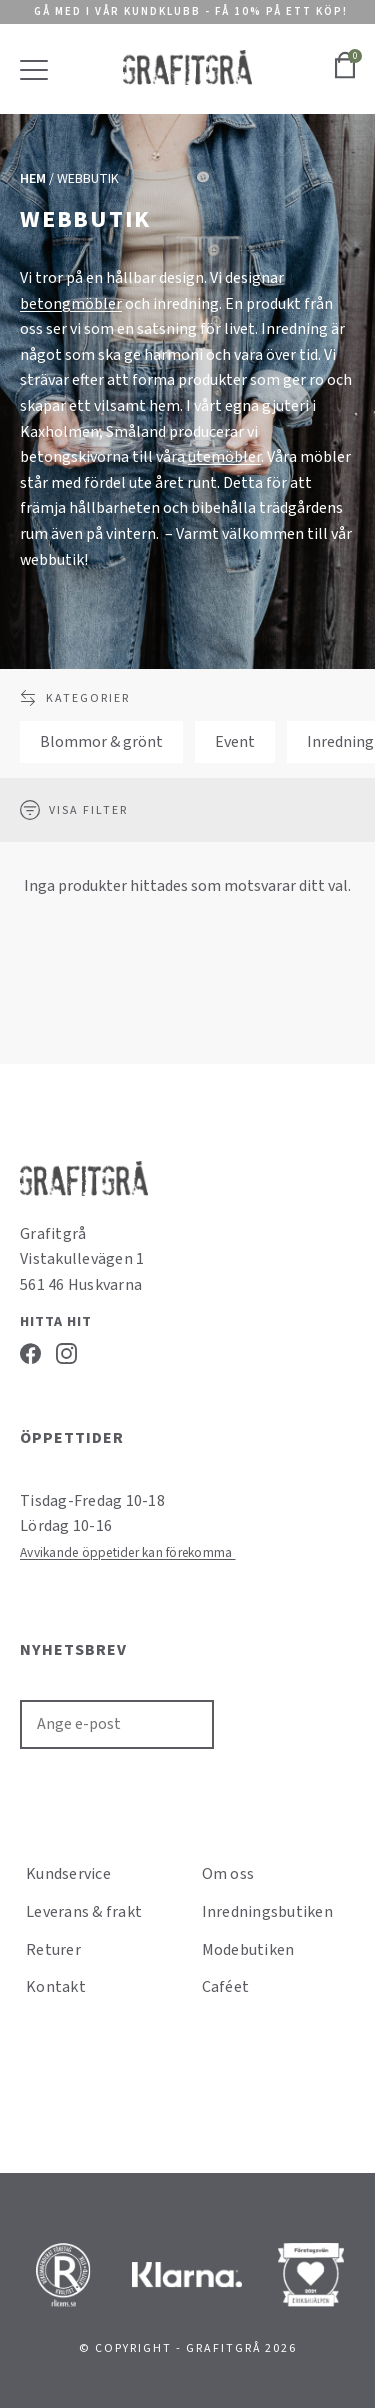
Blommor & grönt (101, 742)
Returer (53, 1950)
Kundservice (68, 1874)
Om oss (228, 1874)
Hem (33, 179)
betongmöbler (71, 304)
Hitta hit (56, 1322)
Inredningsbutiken (267, 1912)
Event (235, 742)
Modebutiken (248, 1950)
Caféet (226, 1987)
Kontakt (56, 1987)
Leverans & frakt (84, 1912)
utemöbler (224, 457)
